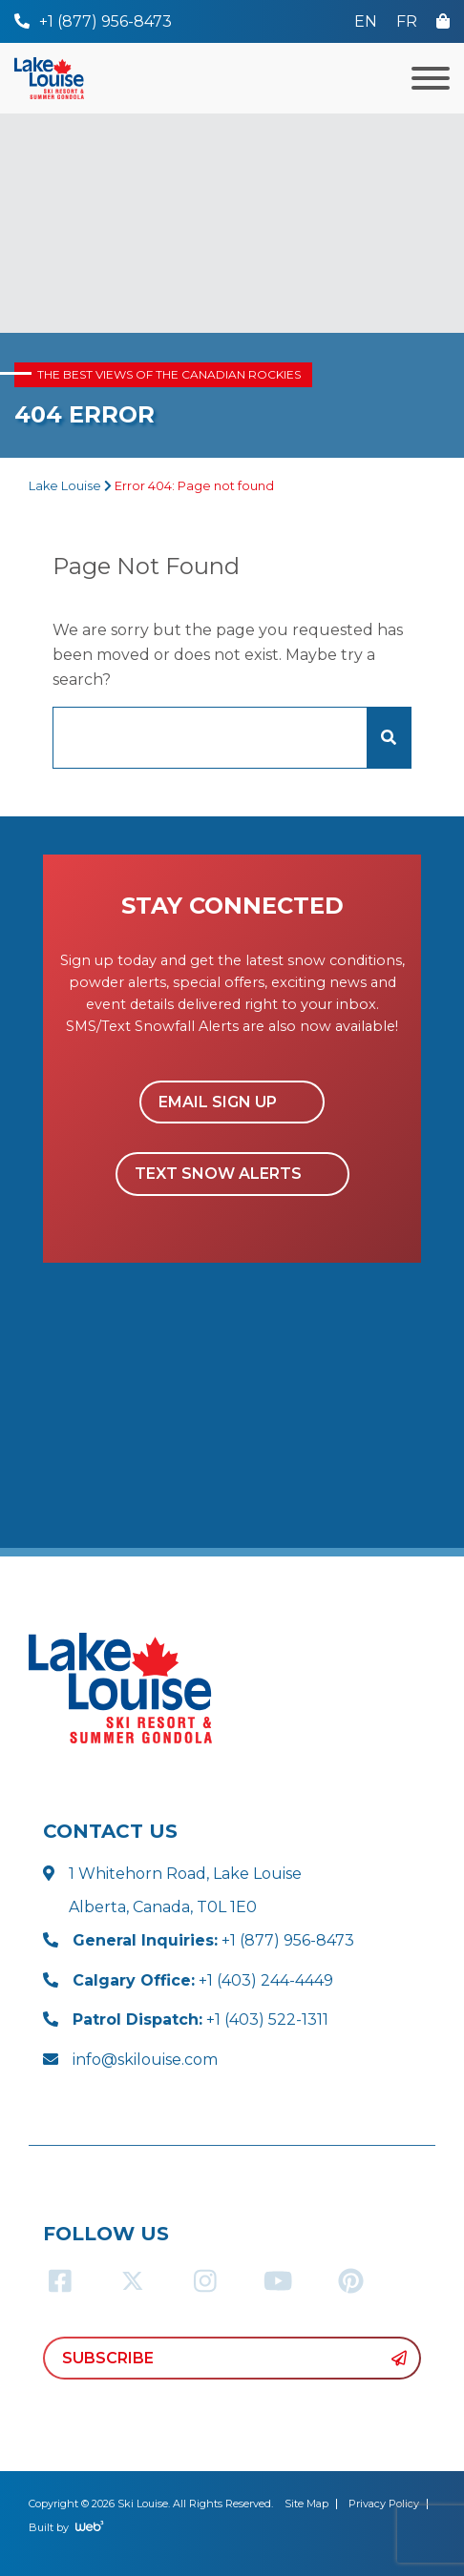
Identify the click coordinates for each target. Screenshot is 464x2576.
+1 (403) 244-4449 (203, 1980)
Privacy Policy (383, 2503)
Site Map (306, 2503)
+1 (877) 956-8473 (213, 1940)
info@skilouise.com (145, 2059)
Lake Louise (65, 486)
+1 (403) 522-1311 (200, 2019)
